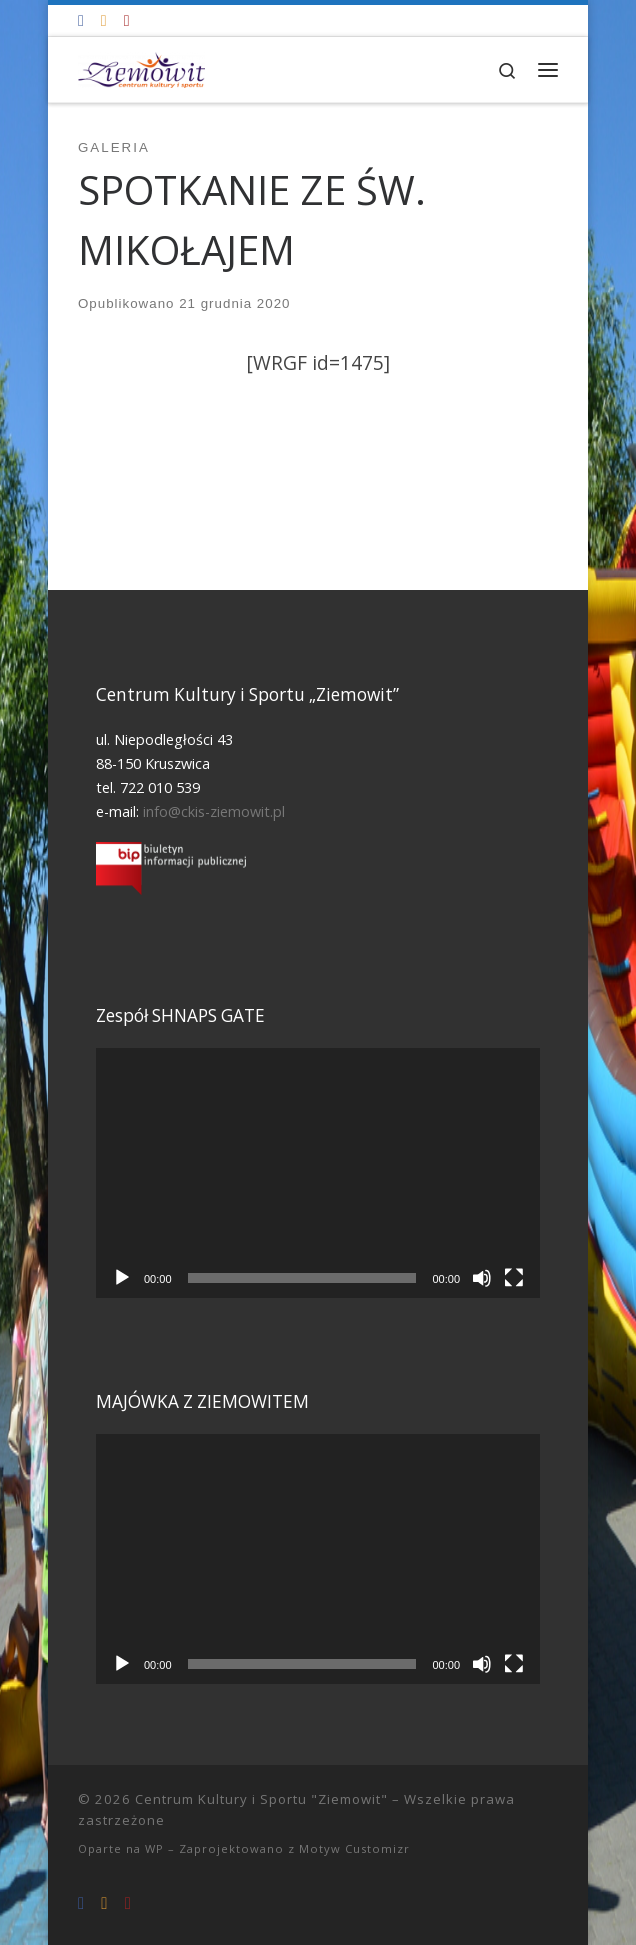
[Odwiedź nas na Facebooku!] (81, 20)
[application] (318, 1173)
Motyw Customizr (354, 1848)
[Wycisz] (482, 1278)
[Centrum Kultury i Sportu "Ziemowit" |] (141, 67)
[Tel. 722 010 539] (127, 20)
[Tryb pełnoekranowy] (514, 1278)
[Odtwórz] (122, 1278)
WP (154, 1848)
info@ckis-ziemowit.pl (214, 811)
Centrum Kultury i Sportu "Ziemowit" (261, 1799)
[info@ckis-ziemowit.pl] (104, 20)
